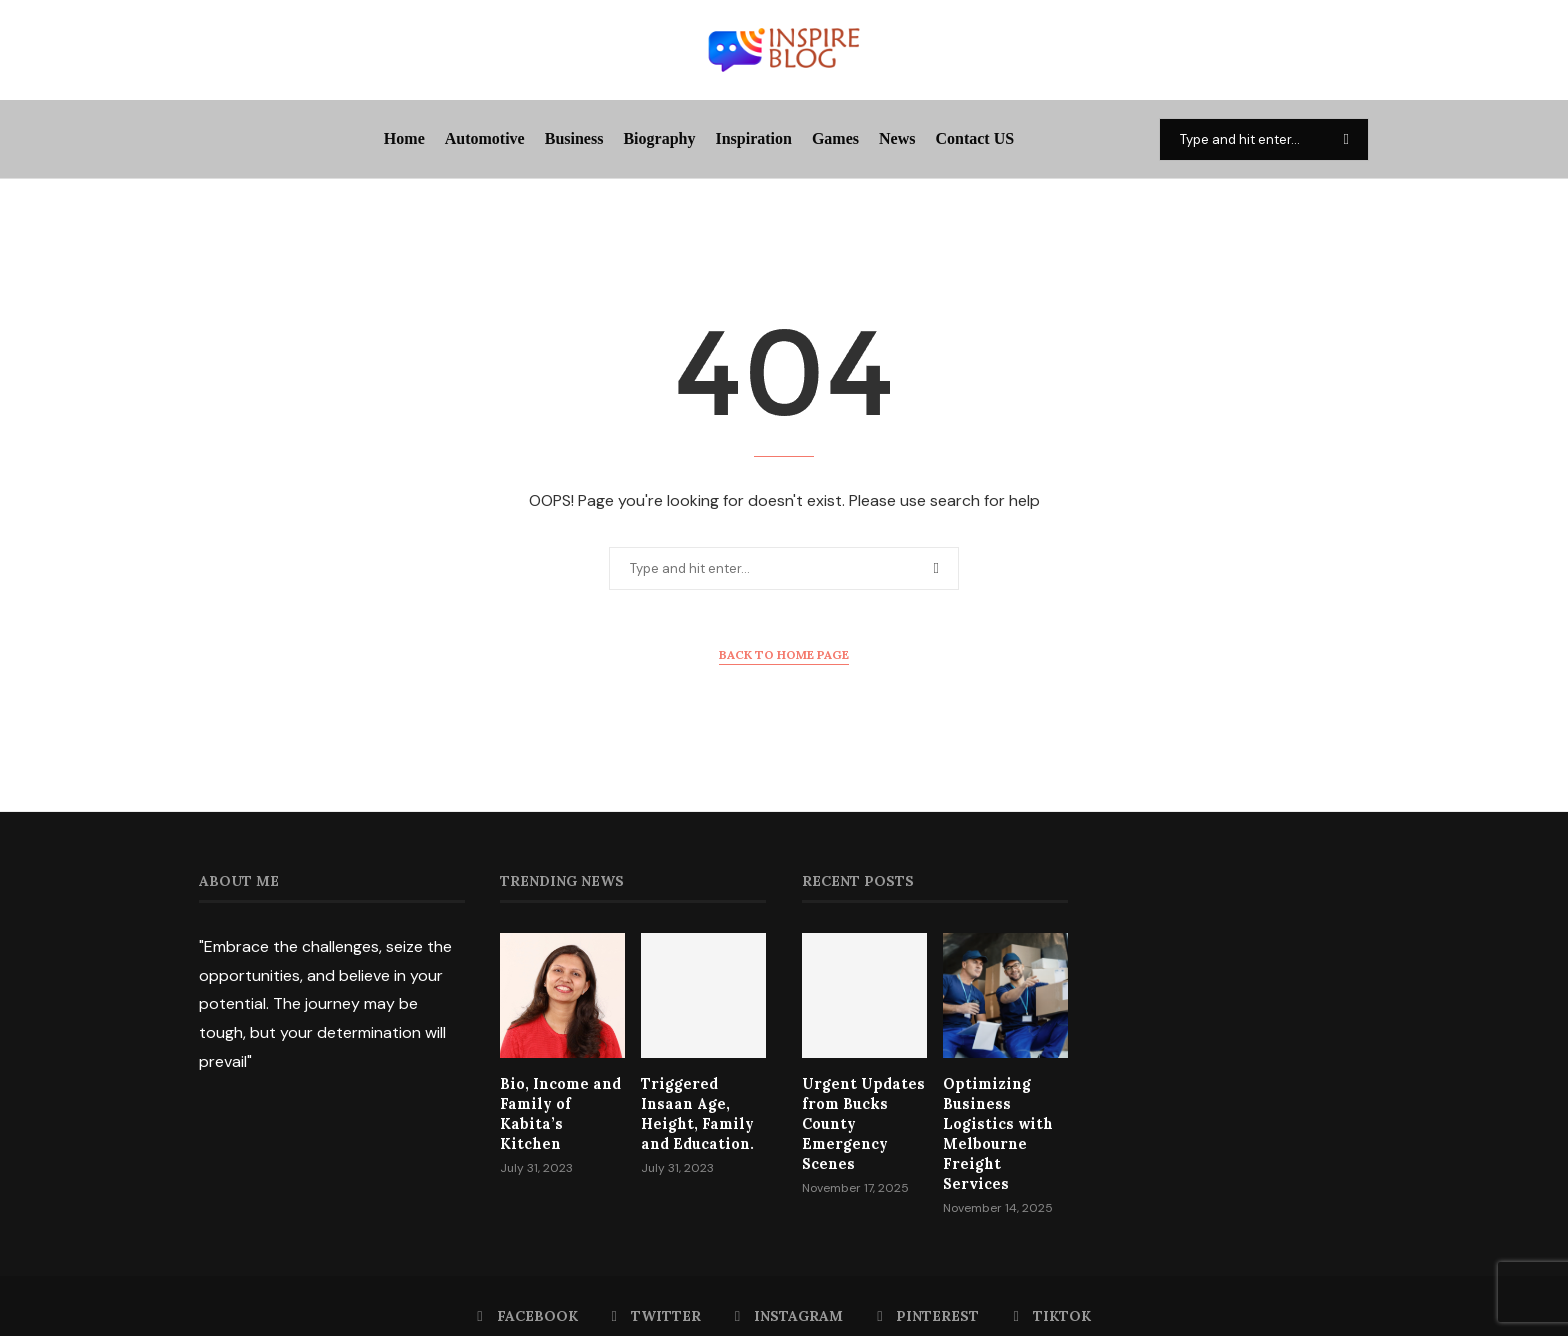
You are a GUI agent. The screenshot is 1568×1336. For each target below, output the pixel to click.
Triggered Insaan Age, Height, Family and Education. (702, 1112)
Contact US (974, 138)
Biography (659, 138)
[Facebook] (528, 1294)
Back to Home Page (784, 654)
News (897, 138)
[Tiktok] (1051, 1294)
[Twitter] (656, 1294)
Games (835, 138)
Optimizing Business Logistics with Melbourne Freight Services (1002, 1122)
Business (574, 138)
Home (404, 138)
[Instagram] (789, 1294)
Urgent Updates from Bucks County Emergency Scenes (859, 1122)
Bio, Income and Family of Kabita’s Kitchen (559, 1102)
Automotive (485, 138)
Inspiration (753, 138)
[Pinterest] (928, 1294)
